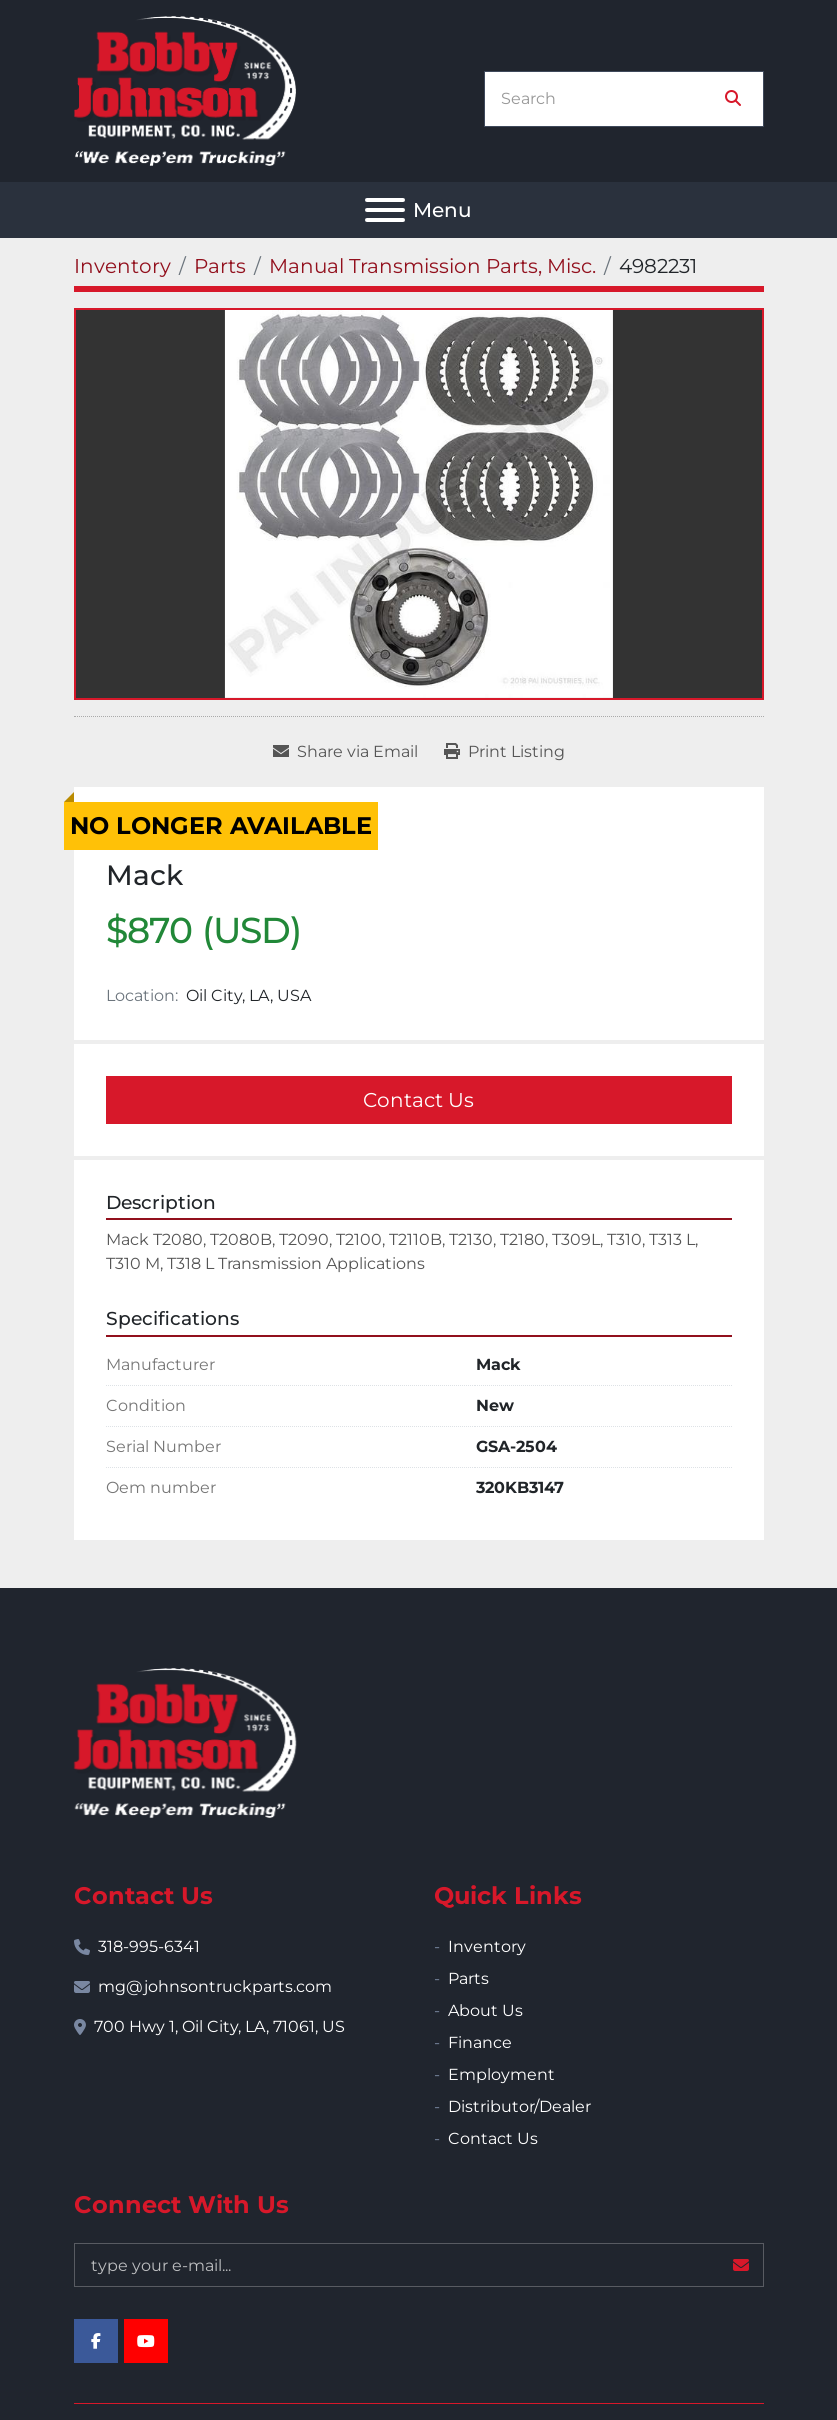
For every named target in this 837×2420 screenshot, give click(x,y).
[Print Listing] (504, 752)
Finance (480, 2042)
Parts (468, 1978)
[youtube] (146, 2341)
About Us (485, 2010)
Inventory (487, 1946)
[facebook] (96, 2341)
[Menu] (385, 210)
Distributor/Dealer (519, 2106)
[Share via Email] (345, 752)
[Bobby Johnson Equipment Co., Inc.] (185, 1741)
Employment (501, 2074)
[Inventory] (122, 266)
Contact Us (418, 1100)
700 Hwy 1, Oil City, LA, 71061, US (219, 2026)
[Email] (419, 2265)
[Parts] (220, 266)
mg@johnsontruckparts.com (215, 1986)
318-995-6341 (149, 1946)
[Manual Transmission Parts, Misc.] (432, 266)
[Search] (610, 99)
